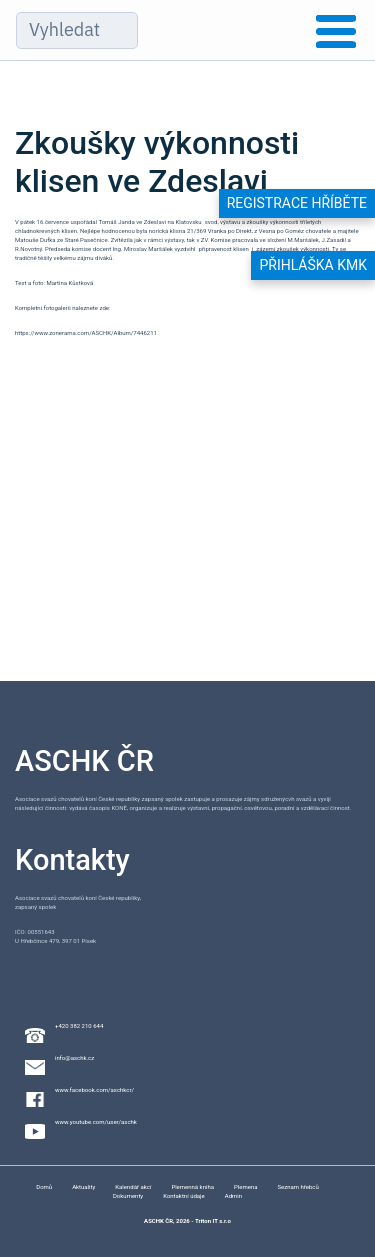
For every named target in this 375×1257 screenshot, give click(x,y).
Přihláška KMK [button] (313, 265)
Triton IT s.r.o (213, 1220)
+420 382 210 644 (79, 1025)
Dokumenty (128, 1195)
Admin (233, 1195)
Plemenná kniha (192, 1186)
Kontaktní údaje (184, 1195)
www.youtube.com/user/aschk (96, 1121)
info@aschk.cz (74, 1057)
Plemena (245, 1186)
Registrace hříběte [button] (297, 203)
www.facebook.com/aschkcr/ (94, 1089)
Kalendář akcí (133, 1186)
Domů (44, 1186)
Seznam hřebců (297, 1186)
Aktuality (83, 1186)
